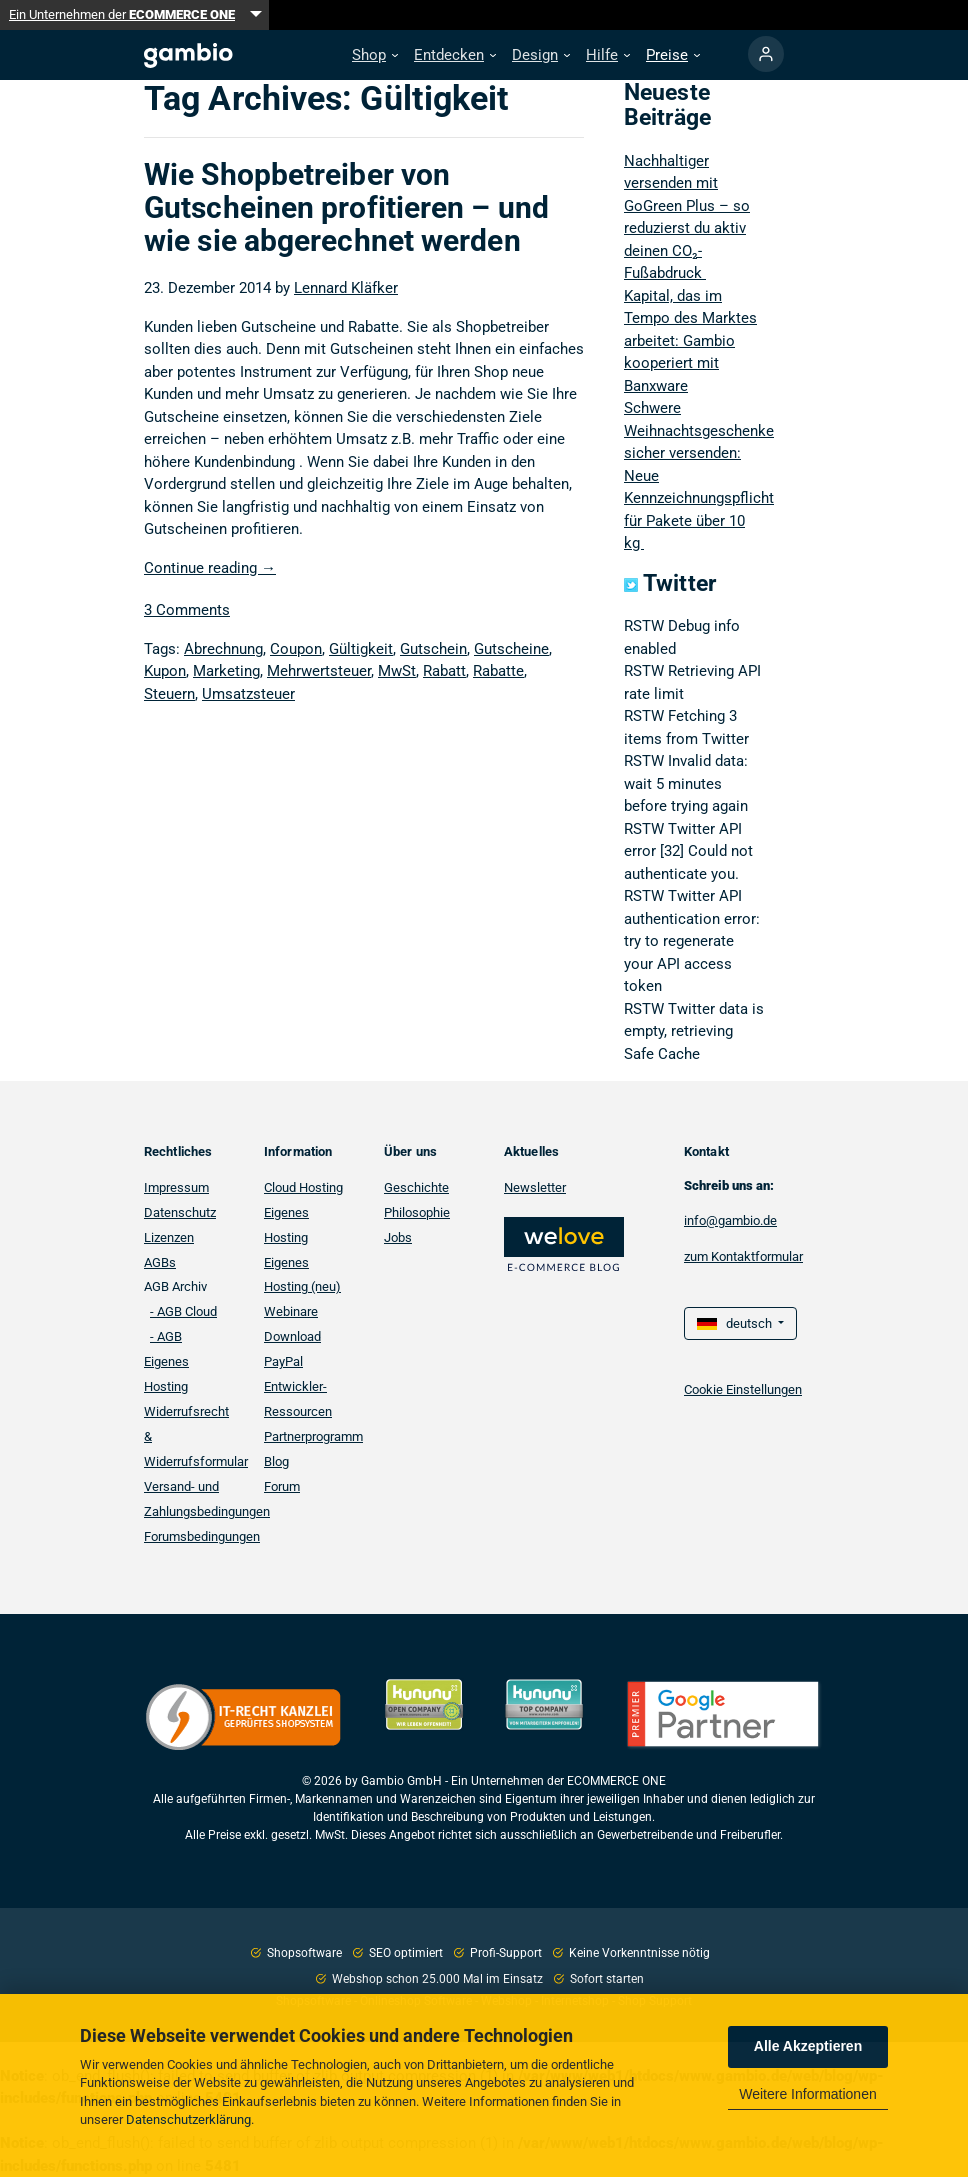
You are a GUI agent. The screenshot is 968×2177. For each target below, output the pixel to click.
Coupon (296, 649)
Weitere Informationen (807, 2094)
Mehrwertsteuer (319, 671)
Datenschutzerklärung (188, 2119)
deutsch (736, 1323)
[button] (375, 55)
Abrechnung (223, 649)
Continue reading (210, 568)
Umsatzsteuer (248, 694)
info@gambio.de (730, 1220)
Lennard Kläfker (346, 288)
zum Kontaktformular (743, 1256)
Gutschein (433, 649)
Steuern (169, 694)
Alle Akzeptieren (808, 2046)
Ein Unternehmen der (122, 14)
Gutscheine (511, 649)
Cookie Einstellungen (743, 1389)
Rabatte (498, 671)
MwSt (397, 671)
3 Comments (187, 610)
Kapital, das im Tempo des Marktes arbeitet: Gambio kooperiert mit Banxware (690, 341)
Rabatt (444, 671)
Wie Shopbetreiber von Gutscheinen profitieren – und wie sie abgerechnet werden (346, 207)
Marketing (226, 671)
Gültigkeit (361, 649)
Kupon (165, 671)
